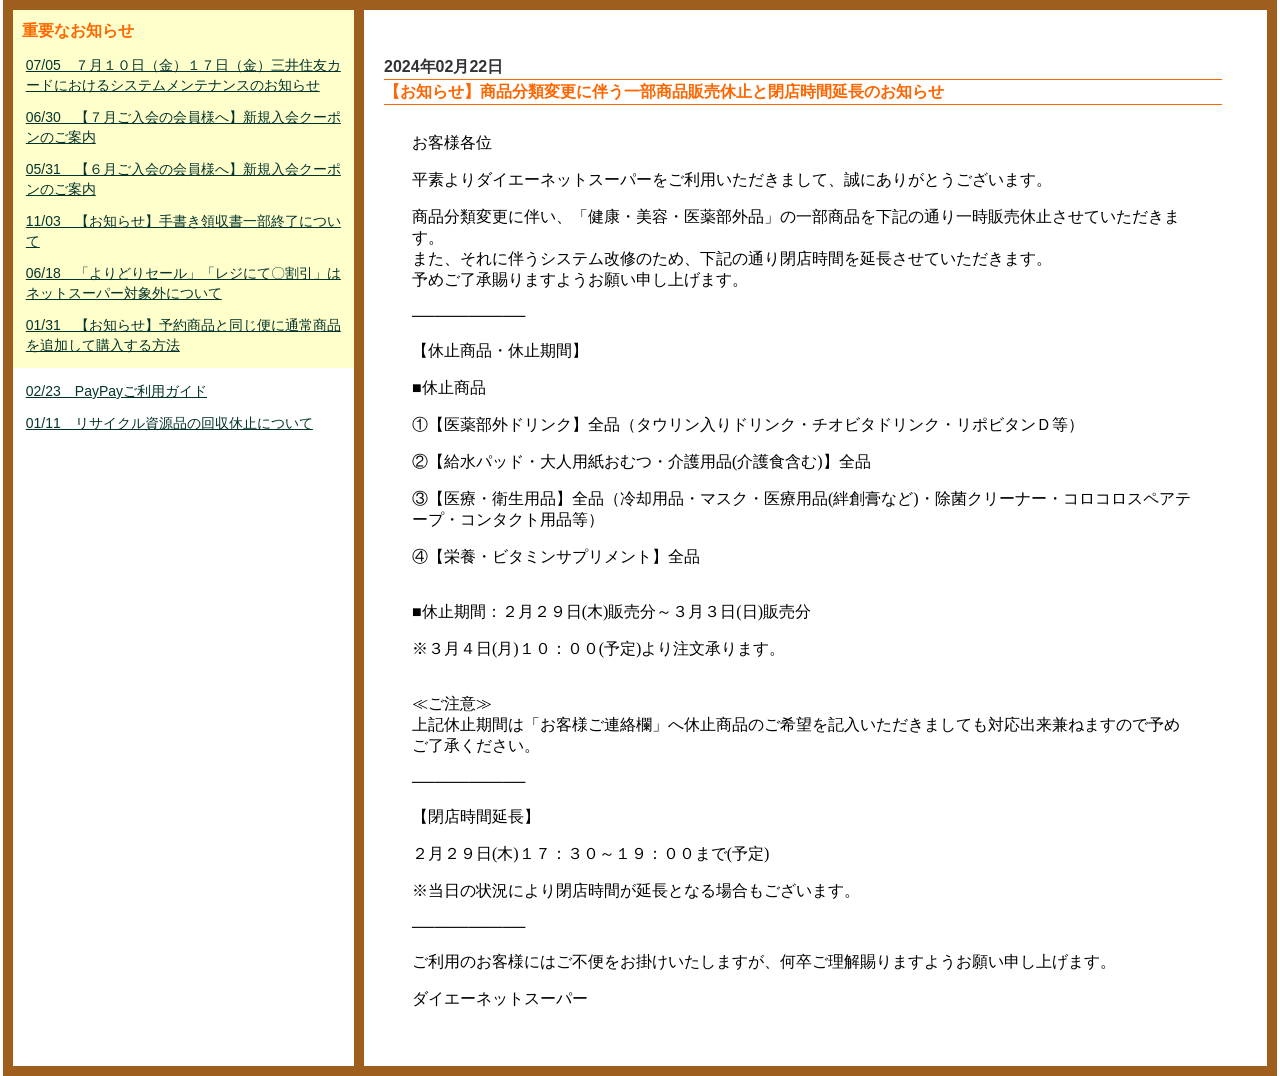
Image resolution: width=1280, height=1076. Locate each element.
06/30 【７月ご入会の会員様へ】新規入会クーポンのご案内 (183, 127)
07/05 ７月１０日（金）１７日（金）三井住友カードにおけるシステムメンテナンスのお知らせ (183, 75)
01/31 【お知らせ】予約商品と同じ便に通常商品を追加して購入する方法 (183, 335)
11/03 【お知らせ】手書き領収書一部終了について (183, 231)
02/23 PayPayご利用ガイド (116, 391)
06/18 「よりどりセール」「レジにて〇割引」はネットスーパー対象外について (183, 283)
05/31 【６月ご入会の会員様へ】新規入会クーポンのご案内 (183, 179)
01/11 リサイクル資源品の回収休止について (169, 423)
